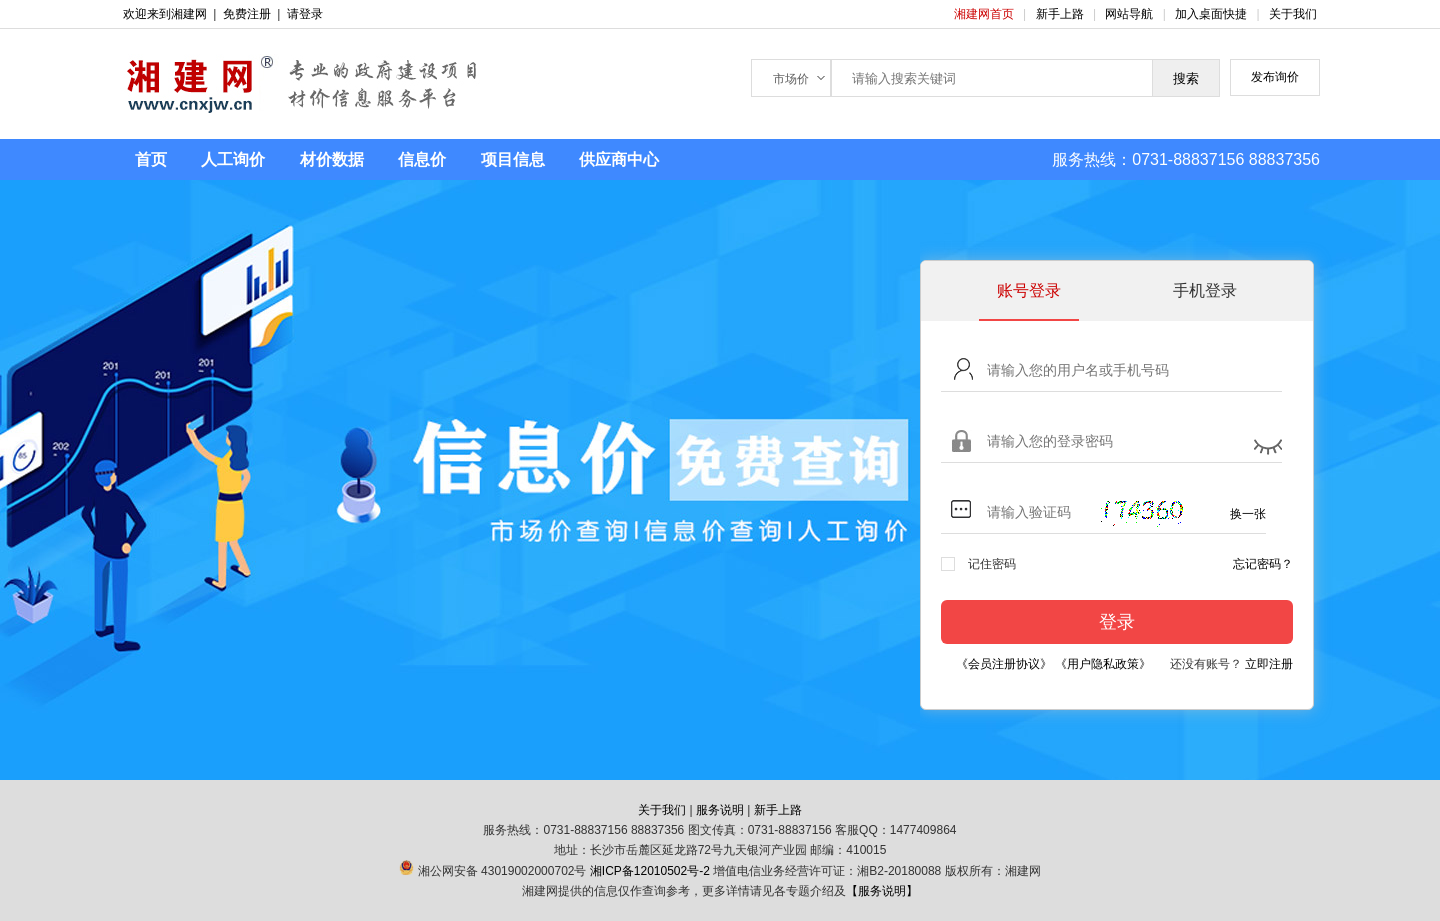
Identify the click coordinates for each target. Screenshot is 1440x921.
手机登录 (1205, 290)
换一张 (1248, 514)
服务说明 (720, 810)
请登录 (305, 14)
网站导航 (1130, 14)
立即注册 (1269, 664)
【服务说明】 (882, 891)
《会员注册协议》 (1004, 664)
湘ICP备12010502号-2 (650, 871)
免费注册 (247, 14)
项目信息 (513, 159)
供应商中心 (619, 159)
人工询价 (233, 159)
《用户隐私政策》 (1103, 664)
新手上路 (1061, 14)
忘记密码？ (1263, 564)
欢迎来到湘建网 (165, 14)
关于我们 (1293, 14)
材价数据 (332, 159)
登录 (1117, 622)
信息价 (422, 159)
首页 (151, 159)
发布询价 (1275, 77)
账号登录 (1029, 290)
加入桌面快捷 (1211, 14)
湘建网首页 (985, 14)
